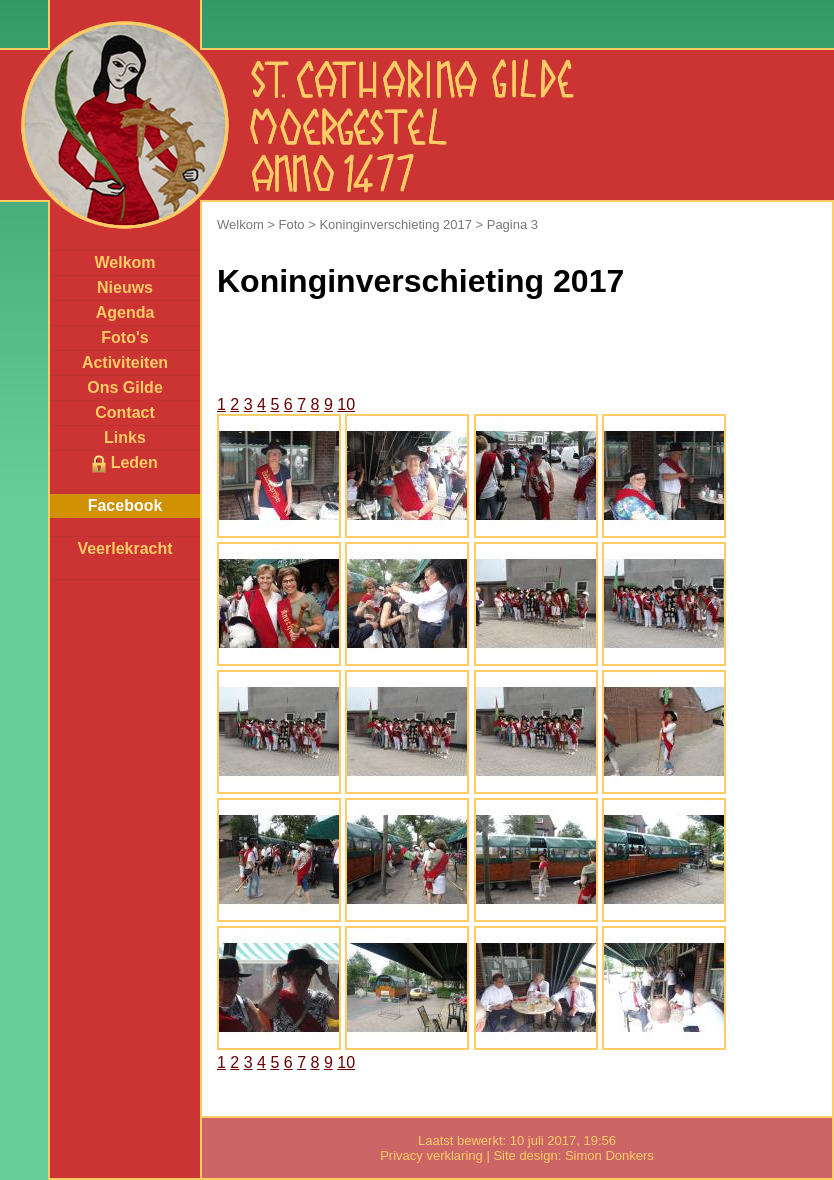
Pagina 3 (512, 224)
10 (346, 404)
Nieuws (125, 287)
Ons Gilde (125, 387)
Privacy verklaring (431, 1155)
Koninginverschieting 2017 (395, 224)
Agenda (125, 312)
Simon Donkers (609, 1155)
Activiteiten (125, 362)
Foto (292, 224)
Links (125, 437)
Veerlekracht (124, 548)
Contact (125, 412)
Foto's (124, 337)
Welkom (124, 262)
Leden (125, 463)
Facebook (125, 505)
